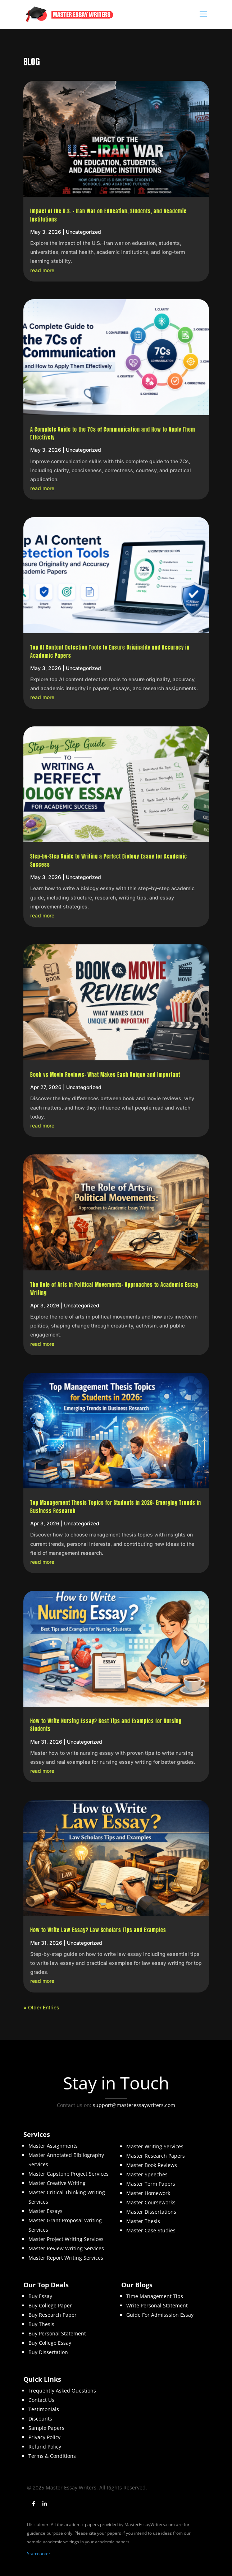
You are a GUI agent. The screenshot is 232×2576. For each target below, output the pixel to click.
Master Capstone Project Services (68, 2173)
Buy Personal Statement (57, 2333)
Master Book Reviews (151, 2165)
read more (42, 270)
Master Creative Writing (57, 2183)
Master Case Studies (151, 2230)
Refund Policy (44, 2446)
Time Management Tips (154, 2296)
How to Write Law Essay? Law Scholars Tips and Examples (98, 1930)
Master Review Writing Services (66, 2248)
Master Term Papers (150, 2183)
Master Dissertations (151, 2211)
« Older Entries (41, 2007)
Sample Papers (46, 2427)
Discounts (40, 2418)
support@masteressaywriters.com (134, 2105)
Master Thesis (143, 2221)
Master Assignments (53, 2145)
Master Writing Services (154, 2146)
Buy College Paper (50, 2305)
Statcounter (38, 2554)
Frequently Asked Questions (62, 2390)
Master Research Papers (155, 2155)
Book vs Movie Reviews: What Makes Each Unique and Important (106, 1075)
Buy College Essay (49, 2342)
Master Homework (148, 2193)
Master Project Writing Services (66, 2239)
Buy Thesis (41, 2324)
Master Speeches (147, 2174)
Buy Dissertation (48, 2352)
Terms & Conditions (52, 2455)
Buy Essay (40, 2296)
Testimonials (43, 2409)
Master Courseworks (151, 2202)
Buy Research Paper (52, 2314)
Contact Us (41, 2399)
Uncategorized (83, 232)
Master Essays (45, 2211)
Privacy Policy (44, 2437)
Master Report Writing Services (65, 2257)
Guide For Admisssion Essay (160, 2314)
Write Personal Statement (157, 2305)
